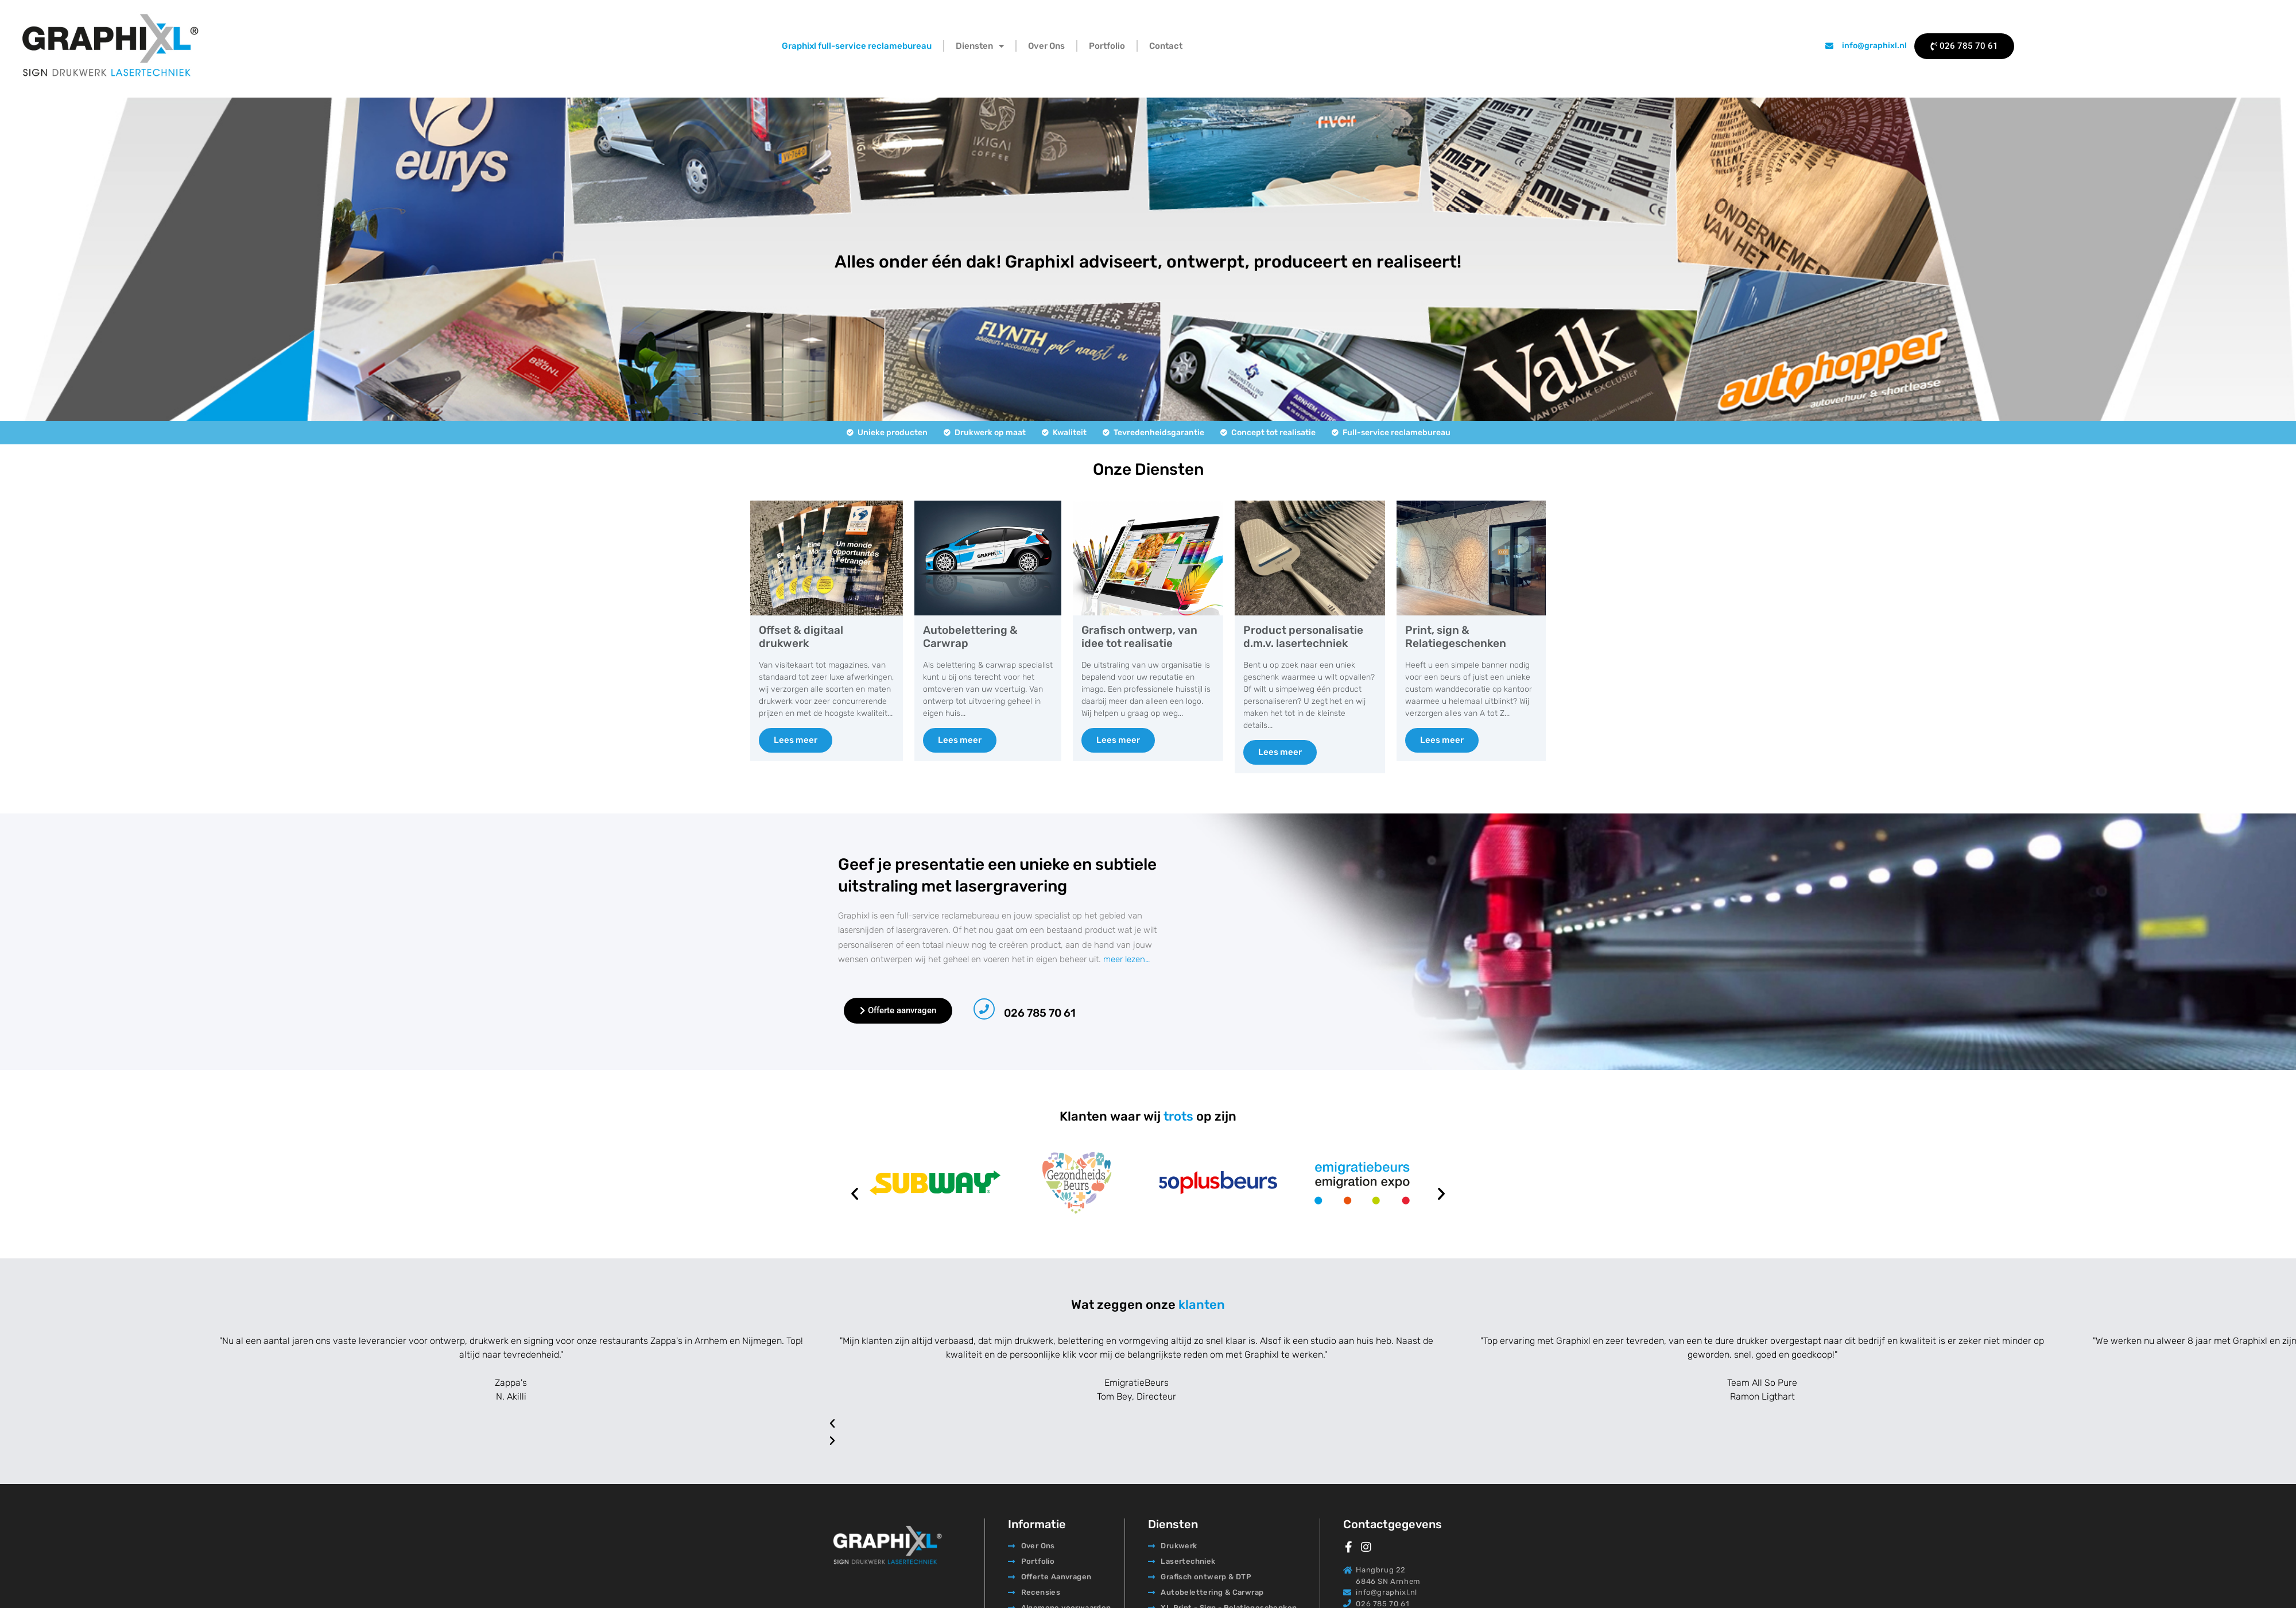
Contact (1165, 46)
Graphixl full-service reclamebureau (857, 46)
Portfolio (1107, 46)
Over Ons (1046, 46)
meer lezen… (1126, 959)
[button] (855, 1193)
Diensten (980, 46)
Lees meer (795, 740)
